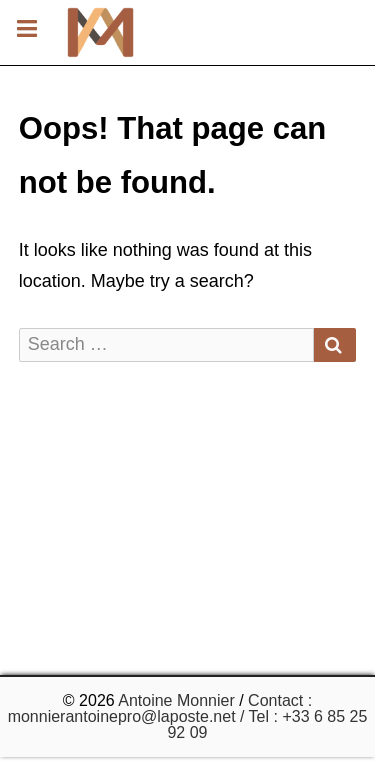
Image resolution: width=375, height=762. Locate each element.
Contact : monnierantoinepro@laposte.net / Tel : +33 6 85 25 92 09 (188, 716)
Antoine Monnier (176, 700)
